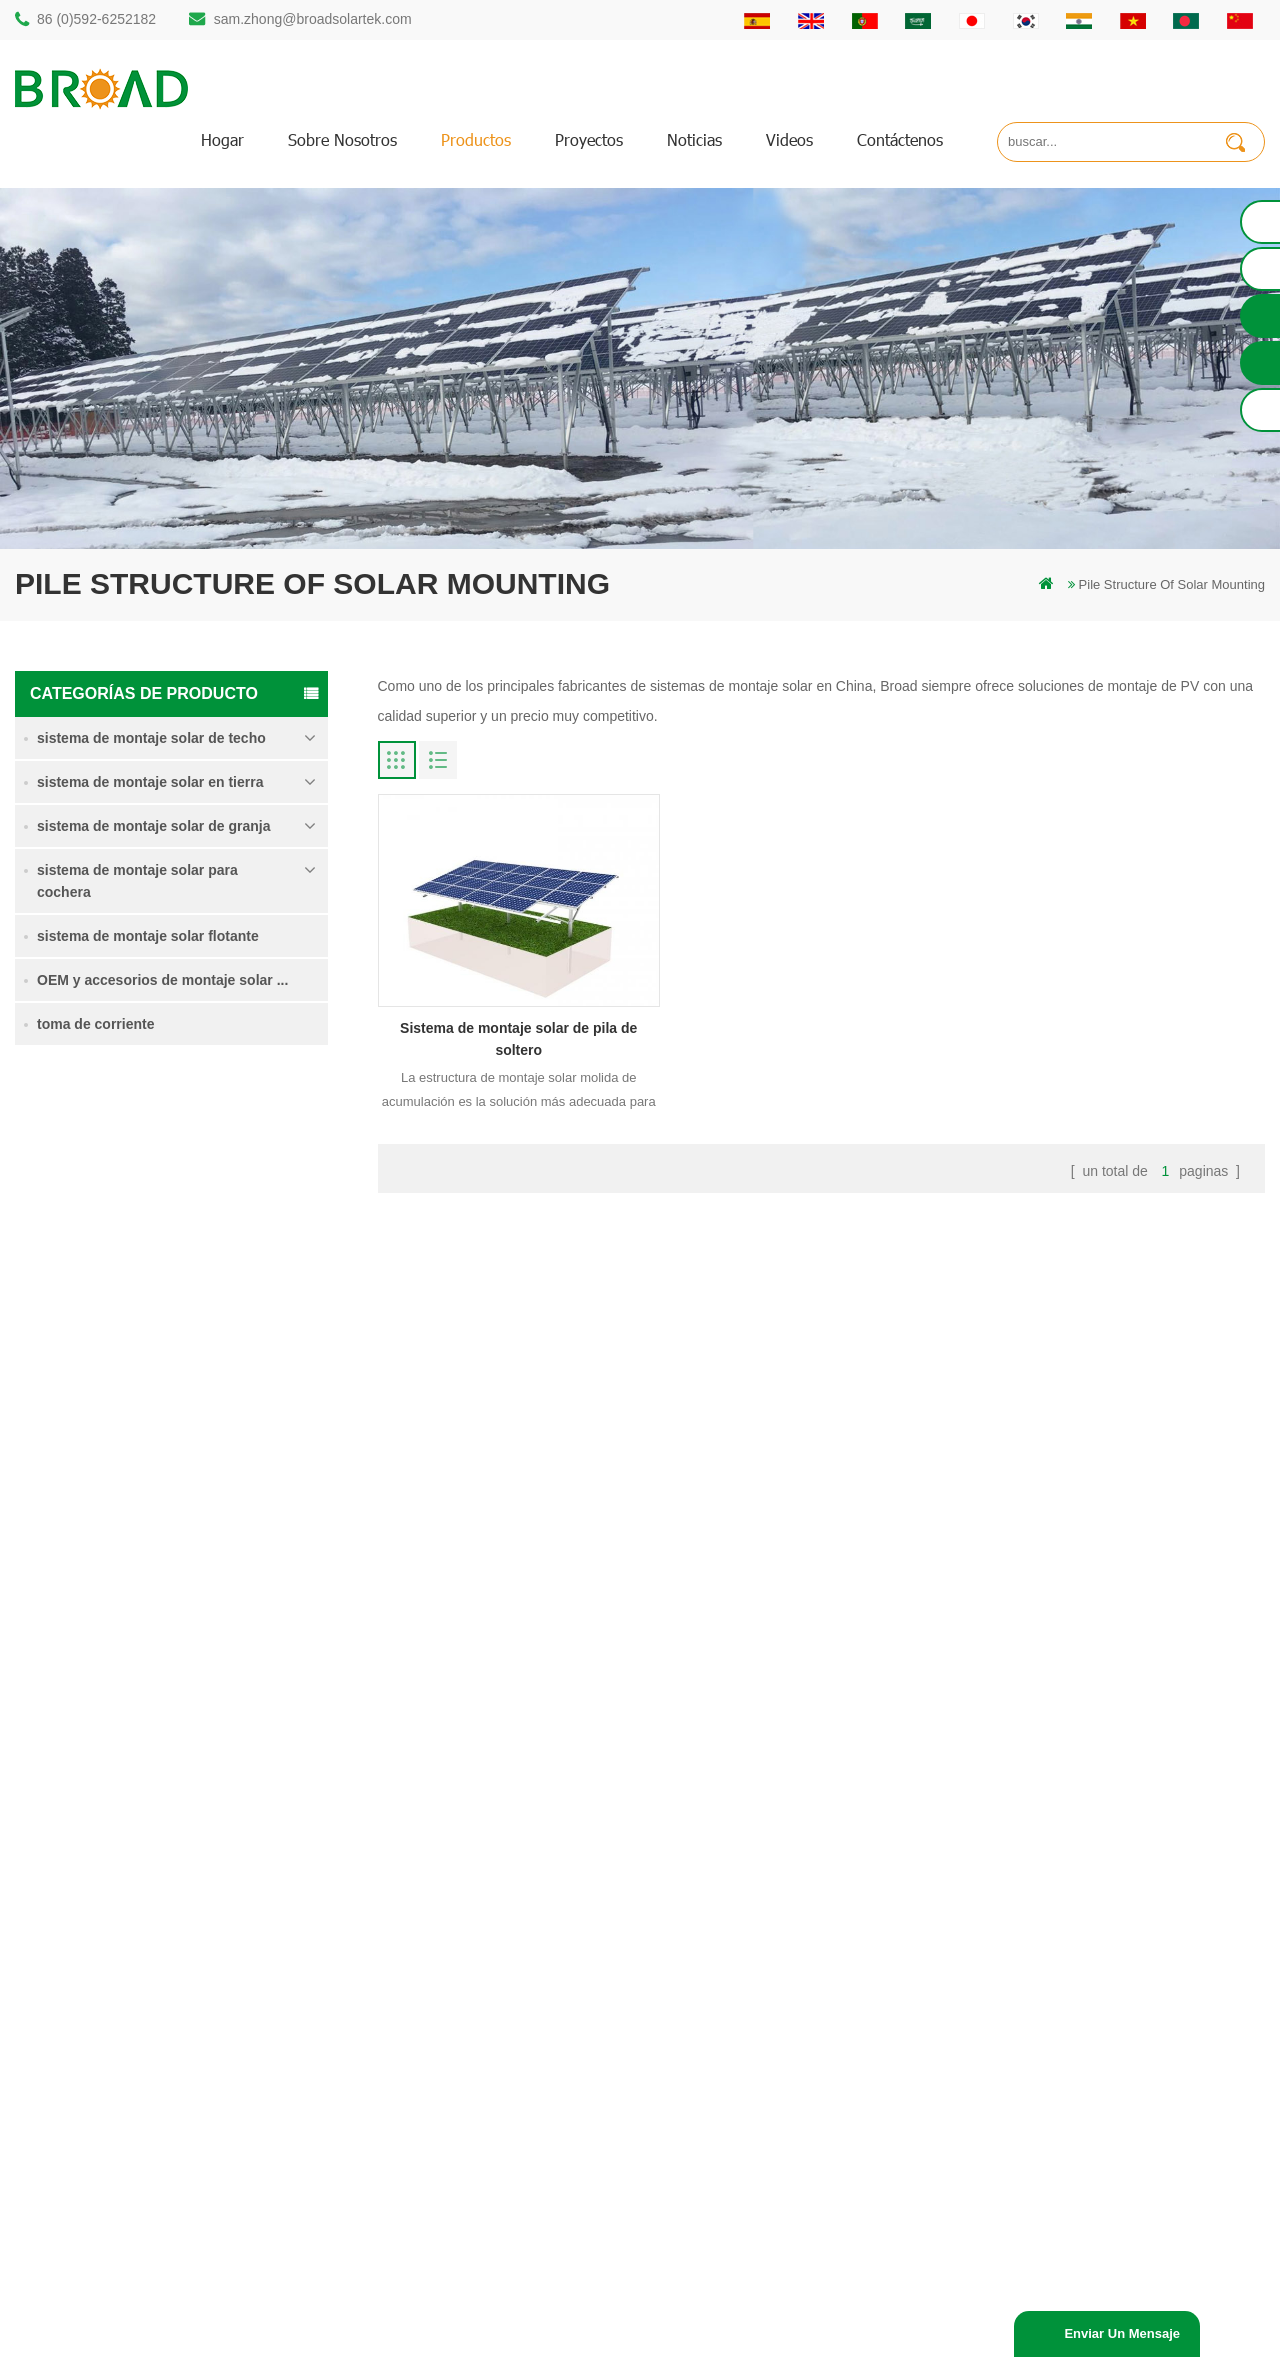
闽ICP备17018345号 (848, 2311)
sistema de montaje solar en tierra (150, 782)
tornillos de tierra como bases (500, 2185)
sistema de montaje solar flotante (148, 936)
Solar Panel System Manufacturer (914, 2333)
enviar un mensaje (1122, 2333)
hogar (222, 139)
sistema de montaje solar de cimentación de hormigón (234, 1536)
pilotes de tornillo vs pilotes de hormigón (530, 1981)
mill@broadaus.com (110, 2119)
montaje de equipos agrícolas (500, 2151)
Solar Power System (594, 2333)
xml (750, 2083)
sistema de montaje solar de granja (153, 826)
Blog (753, 2015)
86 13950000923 (102, 2039)
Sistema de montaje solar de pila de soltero (235, 1195)
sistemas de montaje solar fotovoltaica (525, 2015)
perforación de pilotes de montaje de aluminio (546, 1947)
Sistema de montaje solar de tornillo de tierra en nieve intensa (235, 1423)
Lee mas (188, 1239)
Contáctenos (900, 139)
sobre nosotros (342, 139)
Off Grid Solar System (461, 2333)
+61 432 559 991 (102, 2161)
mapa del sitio (780, 2049)
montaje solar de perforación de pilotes (527, 1879)
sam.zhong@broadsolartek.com (313, 19)
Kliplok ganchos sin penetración (216, 1647)
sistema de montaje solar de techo (151, 738)
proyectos (589, 139)
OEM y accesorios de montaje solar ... (162, 980)
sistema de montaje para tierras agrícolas (232, 1308)
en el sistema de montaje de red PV (518, 2049)
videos (789, 139)
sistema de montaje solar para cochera (137, 881)
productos (476, 139)
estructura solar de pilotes (489, 1913)
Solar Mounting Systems (735, 2333)
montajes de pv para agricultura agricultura (538, 2083)
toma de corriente (95, 1024)
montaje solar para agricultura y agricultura (538, 2117)
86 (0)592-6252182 (96, 19)
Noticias (694, 139)
